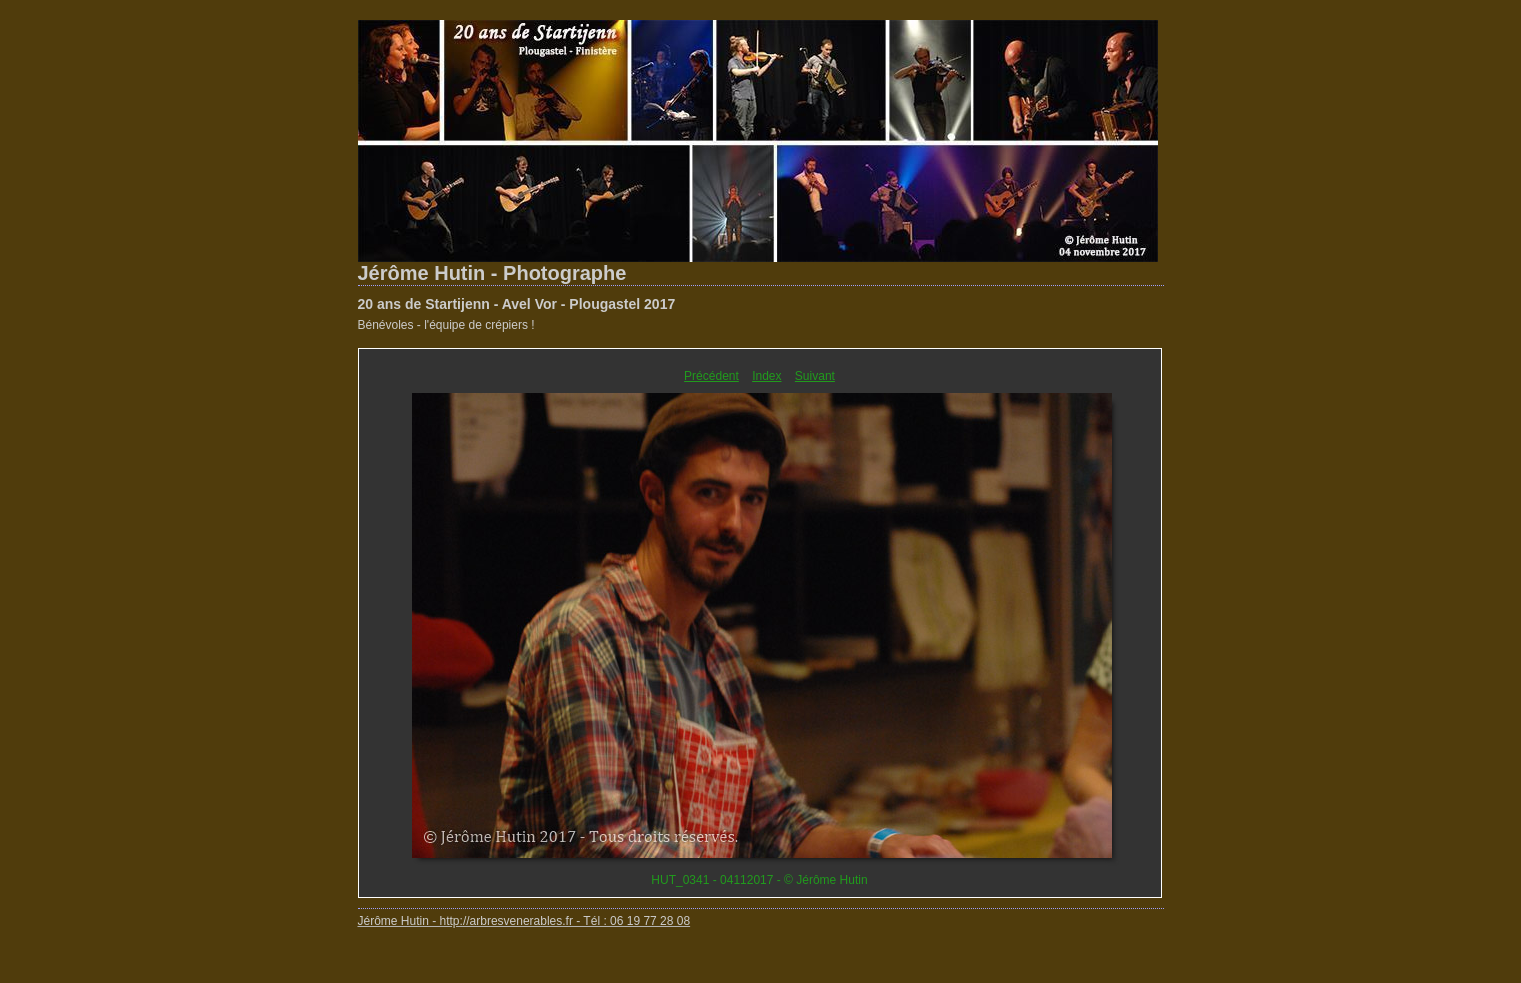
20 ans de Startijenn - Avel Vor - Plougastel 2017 (517, 304)
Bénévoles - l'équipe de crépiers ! (446, 325)
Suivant (815, 376)
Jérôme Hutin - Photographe (492, 273)
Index (766, 376)
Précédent (711, 376)
